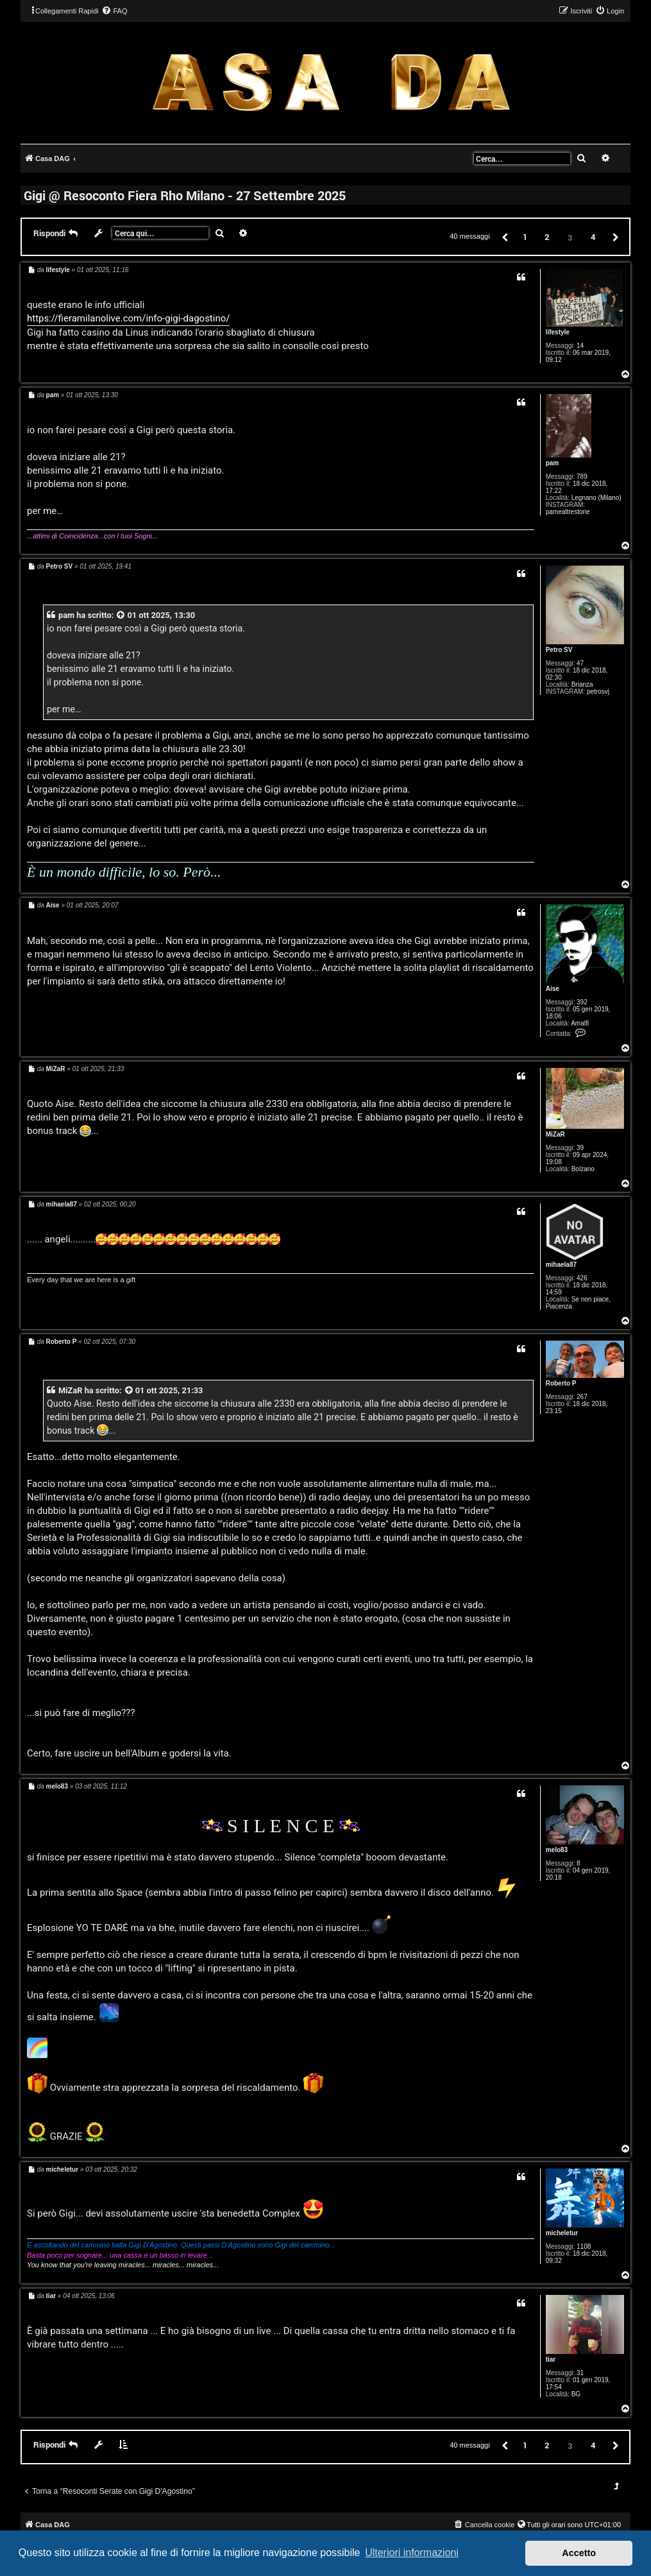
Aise (552, 988)
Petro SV (559, 649)
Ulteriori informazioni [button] (412, 2552)
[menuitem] (114, 11)
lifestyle (558, 332)
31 (580, 2372)
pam (552, 463)
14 (580, 345)
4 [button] (593, 237)
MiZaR (555, 1134)
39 (580, 1147)
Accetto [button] (579, 2553)
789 (582, 476)
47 (580, 663)
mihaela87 (561, 1264)
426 (582, 1278)
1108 (584, 2246)
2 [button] (547, 237)
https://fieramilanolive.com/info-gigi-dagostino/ (128, 318)
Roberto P (561, 1383)
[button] (504, 236)
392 (582, 1002)
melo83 (557, 1849)
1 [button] (525, 237)
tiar (551, 2359)
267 (582, 1396)
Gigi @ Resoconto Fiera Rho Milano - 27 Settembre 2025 (185, 195)
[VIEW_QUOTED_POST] (121, 615)
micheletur (562, 2233)
